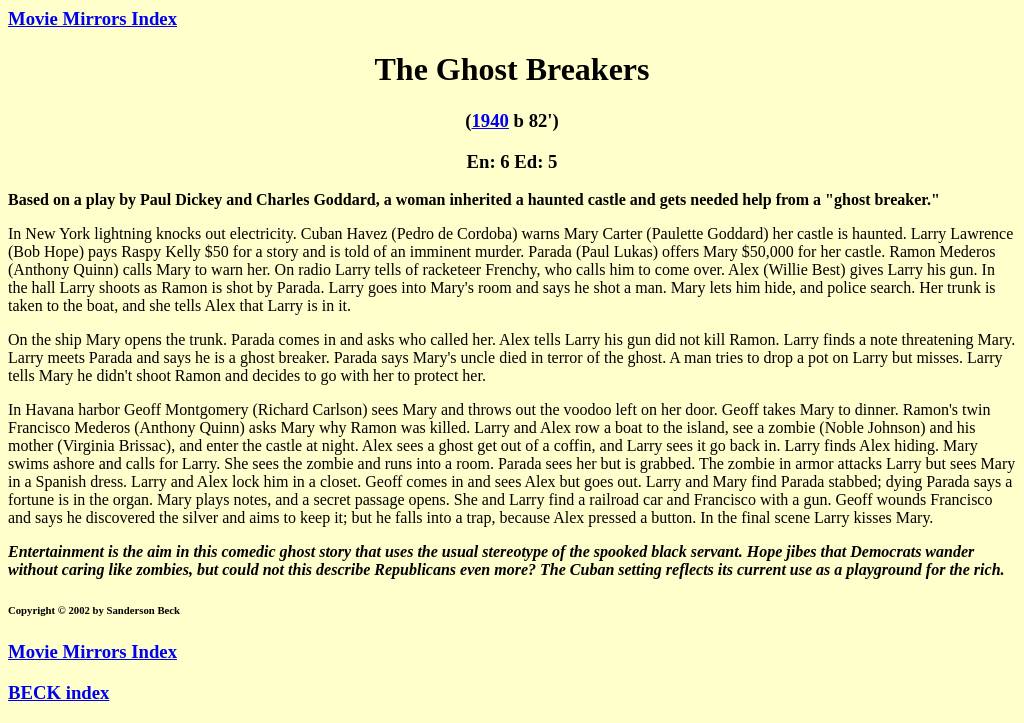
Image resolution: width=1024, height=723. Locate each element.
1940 (489, 120)
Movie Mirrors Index (92, 18)
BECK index (58, 692)
